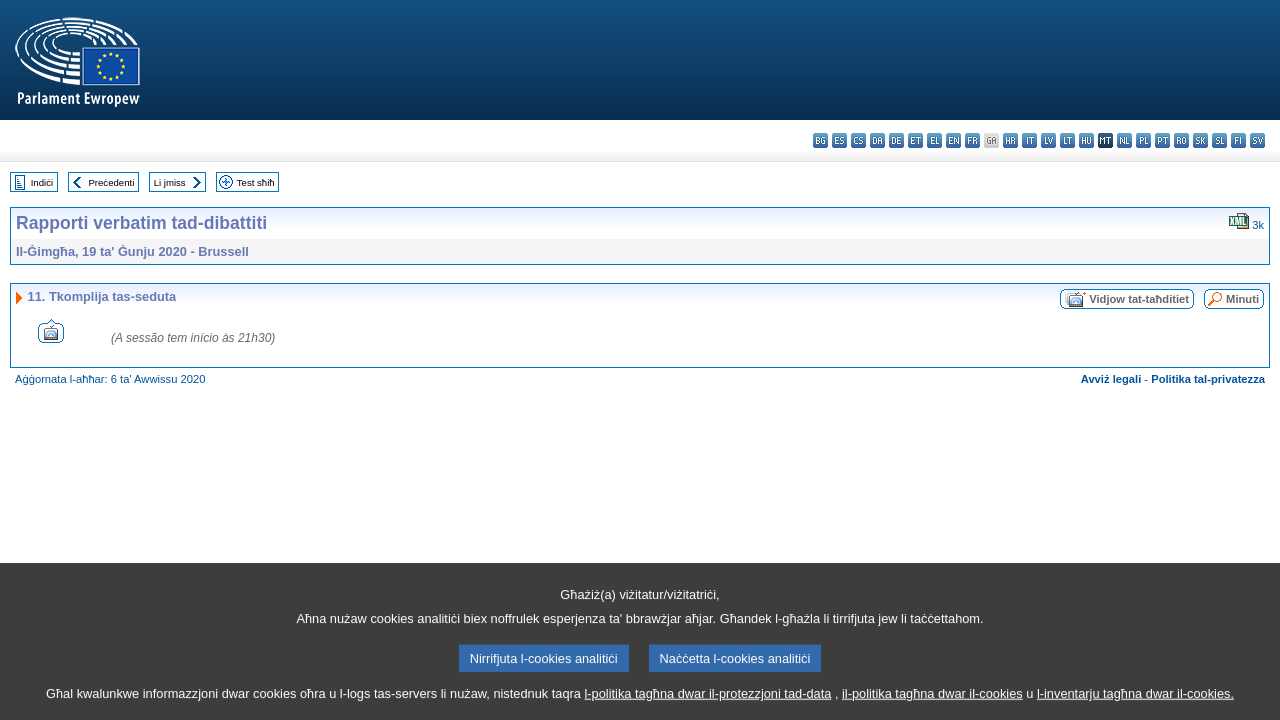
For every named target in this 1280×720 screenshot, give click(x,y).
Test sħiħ (256, 182)
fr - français (972, 140)
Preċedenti (111, 182)
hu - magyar (1086, 140)
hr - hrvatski (1010, 140)
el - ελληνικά (934, 140)
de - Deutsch (896, 140)
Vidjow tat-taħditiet (1139, 299)
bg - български (820, 140)
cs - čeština (858, 140)
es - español (839, 140)
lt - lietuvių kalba (1067, 140)
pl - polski (1143, 140)
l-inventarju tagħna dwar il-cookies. (1135, 705)
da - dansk (877, 140)
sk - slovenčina (1200, 140)
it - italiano (1029, 140)
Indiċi (42, 182)
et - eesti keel (915, 140)
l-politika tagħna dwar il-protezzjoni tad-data (707, 705)
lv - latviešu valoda (1048, 140)
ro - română (1181, 140)
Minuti (1242, 299)
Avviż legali (1111, 379)
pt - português (1162, 140)
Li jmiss (170, 182)
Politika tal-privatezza (1208, 379)
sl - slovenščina (1219, 140)
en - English (953, 140)
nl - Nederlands (1124, 140)
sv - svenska (1257, 140)
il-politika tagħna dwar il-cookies (932, 705)
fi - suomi (1238, 140)
